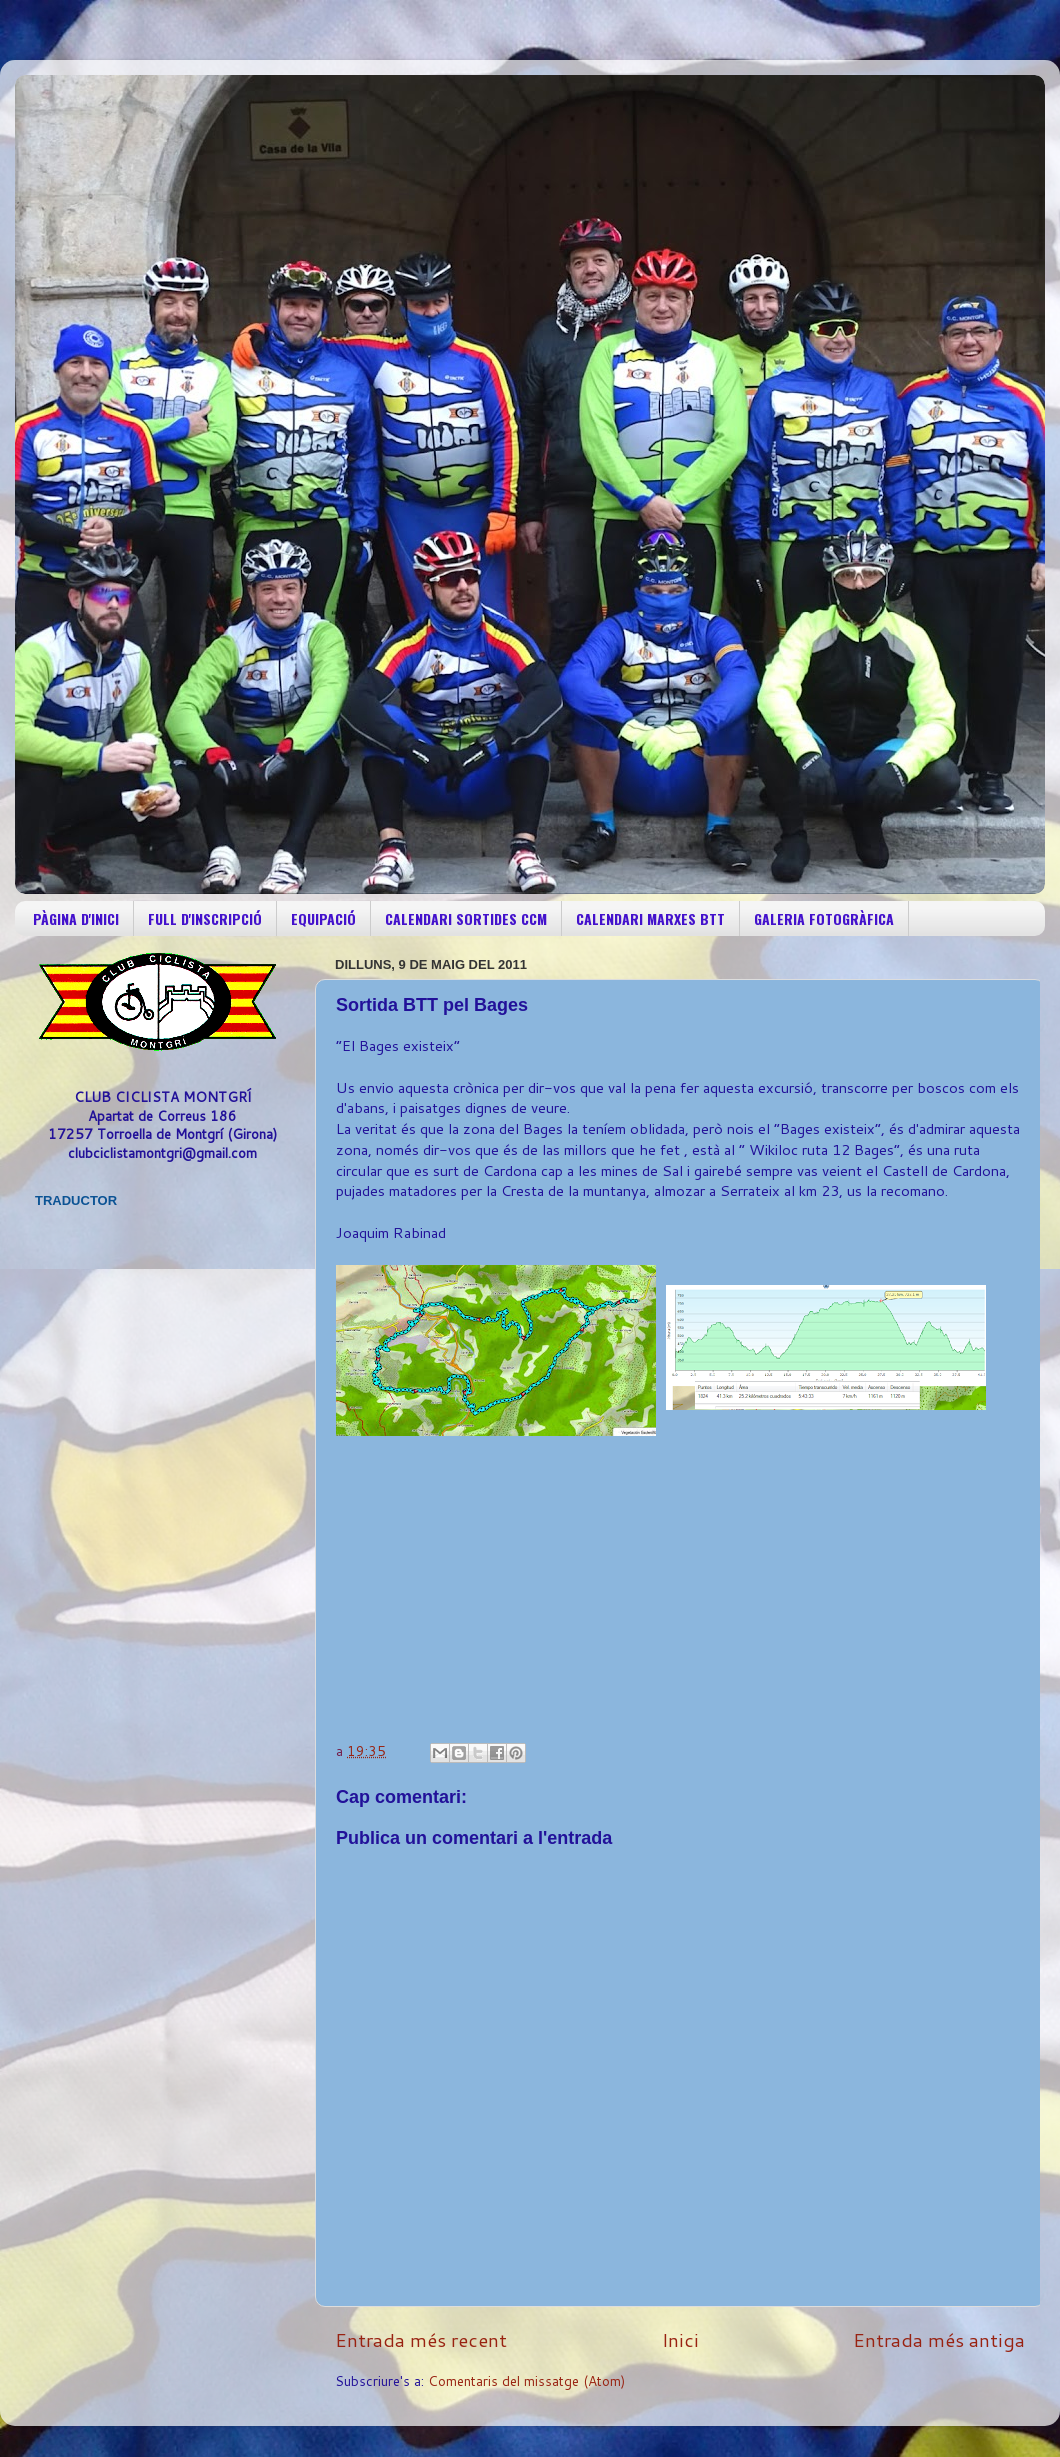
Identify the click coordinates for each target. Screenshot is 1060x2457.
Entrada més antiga (939, 2339)
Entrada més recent (421, 2339)
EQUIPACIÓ (323, 918)
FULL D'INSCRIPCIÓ (205, 918)
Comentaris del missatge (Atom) (526, 2380)
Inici (680, 2339)
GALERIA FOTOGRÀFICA (824, 918)
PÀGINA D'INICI (76, 918)
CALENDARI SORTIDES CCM (466, 918)
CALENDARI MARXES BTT (650, 918)
